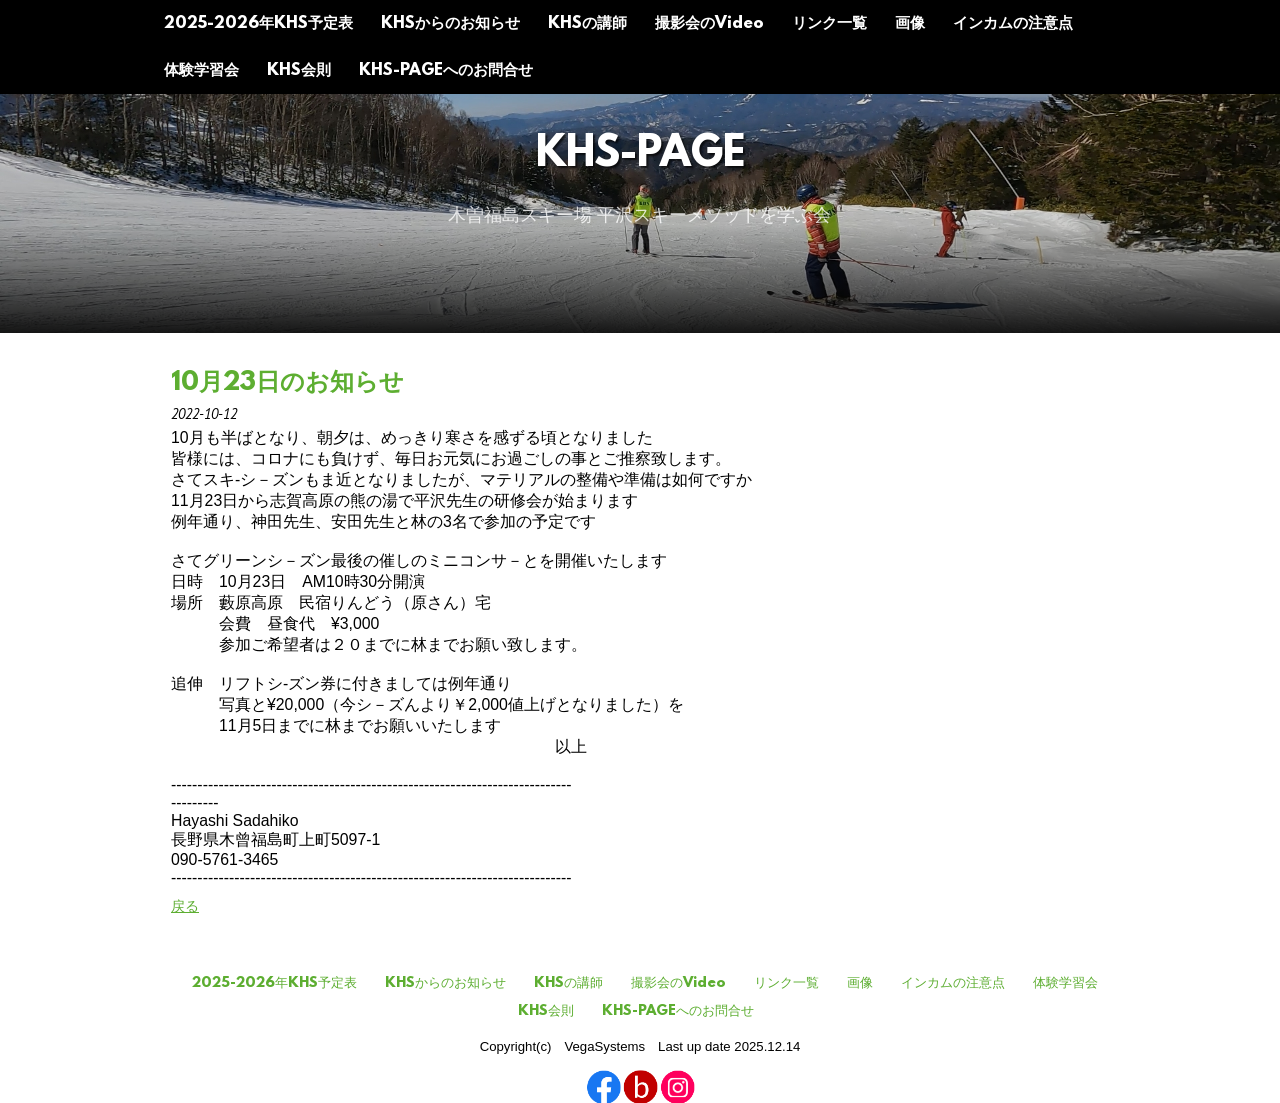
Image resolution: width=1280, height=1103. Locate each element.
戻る (185, 906)
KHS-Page (640, 155)
